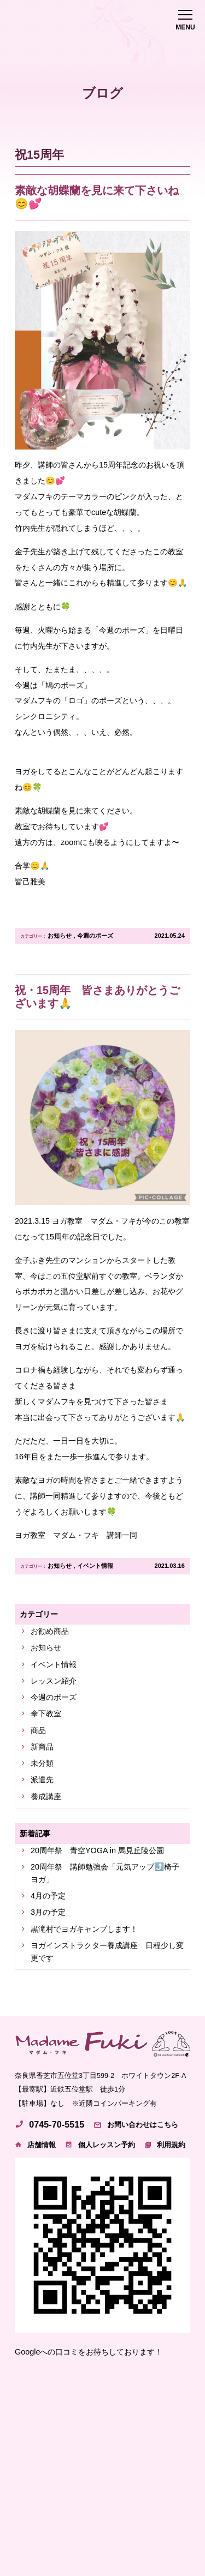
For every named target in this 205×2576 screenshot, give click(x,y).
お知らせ (60, 935)
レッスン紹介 (54, 1680)
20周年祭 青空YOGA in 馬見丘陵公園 (97, 1850)
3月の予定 (48, 1912)
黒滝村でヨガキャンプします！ (84, 1929)
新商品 (42, 1746)
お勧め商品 (50, 1631)
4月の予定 (48, 1895)
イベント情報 (95, 1565)
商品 (38, 1730)
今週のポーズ (95, 935)
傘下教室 (46, 1713)
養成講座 (46, 1796)
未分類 (42, 1763)
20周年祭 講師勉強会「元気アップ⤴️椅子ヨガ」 (105, 1873)
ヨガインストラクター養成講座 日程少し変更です (107, 1951)
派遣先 (42, 1779)
